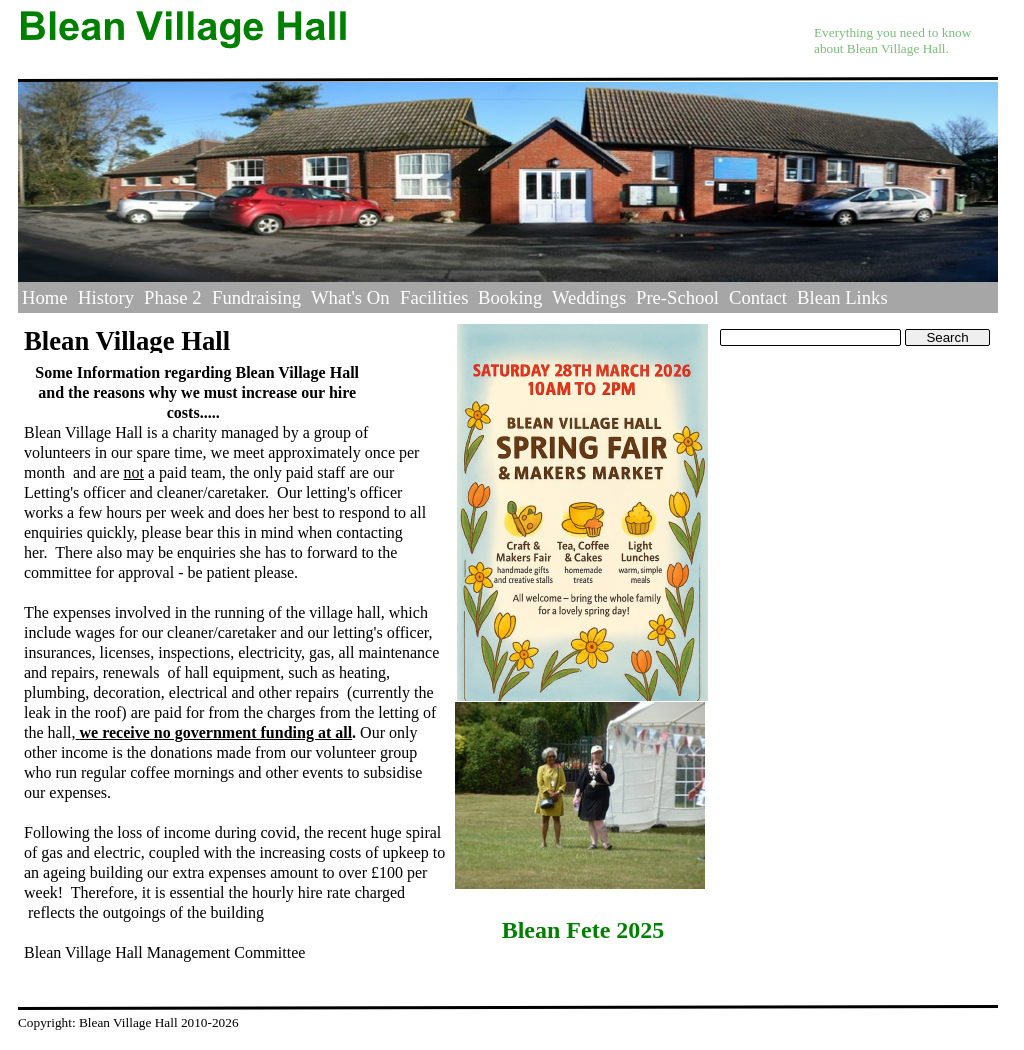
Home (45, 297)
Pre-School (677, 297)
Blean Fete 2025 (583, 930)
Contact (758, 297)
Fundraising (256, 297)
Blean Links (842, 297)
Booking (510, 297)
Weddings (589, 297)
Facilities (434, 297)
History (106, 297)
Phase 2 (173, 297)
